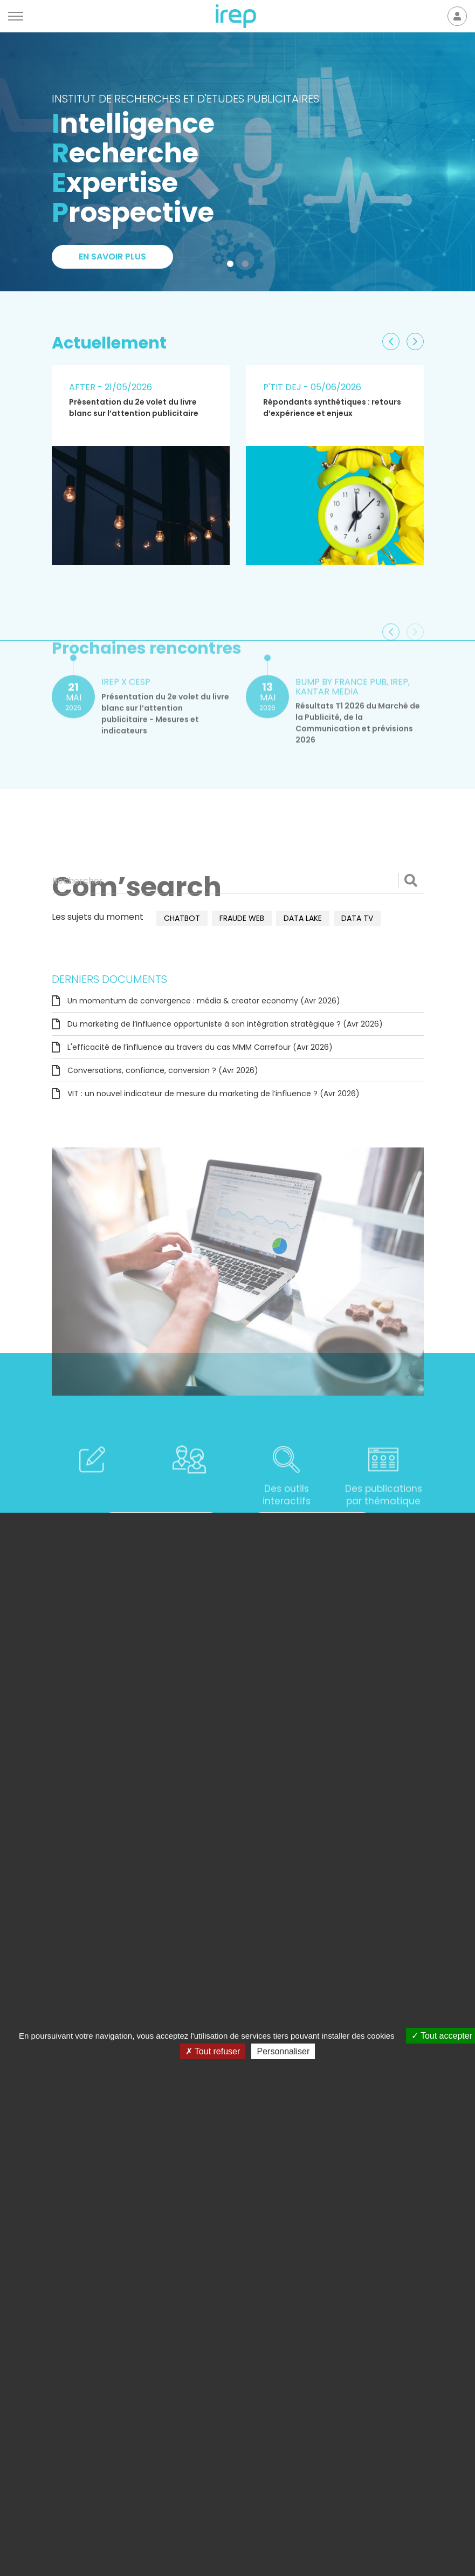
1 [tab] (232, 266)
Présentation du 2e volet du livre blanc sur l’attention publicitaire (133, 408)
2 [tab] (247, 266)
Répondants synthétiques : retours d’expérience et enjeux (332, 408)
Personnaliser (283, 2051)
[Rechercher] (238, 880)
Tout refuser (212, 2051)
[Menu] (15, 16)
